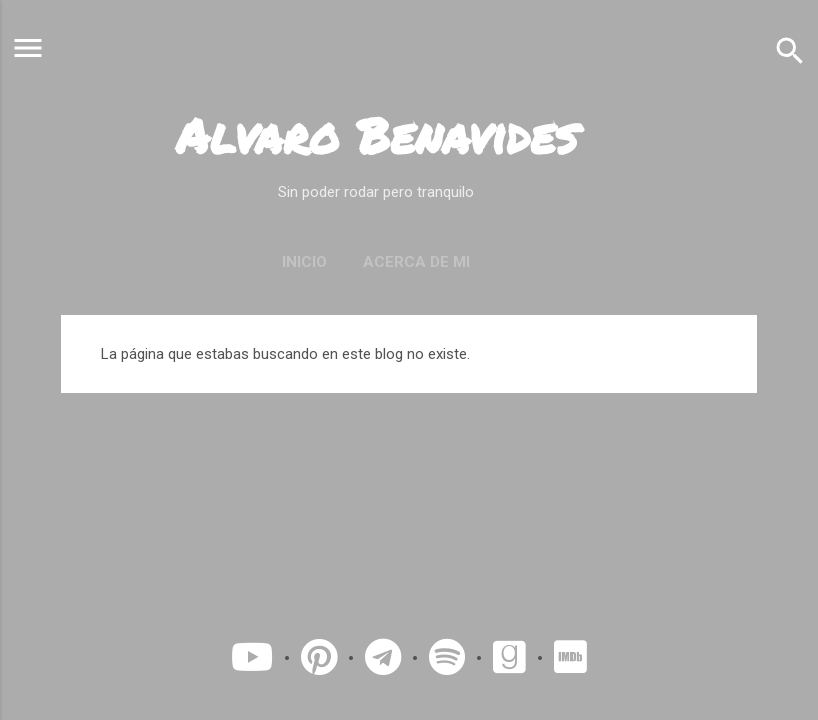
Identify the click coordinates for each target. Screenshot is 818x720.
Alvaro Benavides (376, 135)
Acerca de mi (416, 262)
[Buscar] (790, 50)
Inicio (304, 262)
